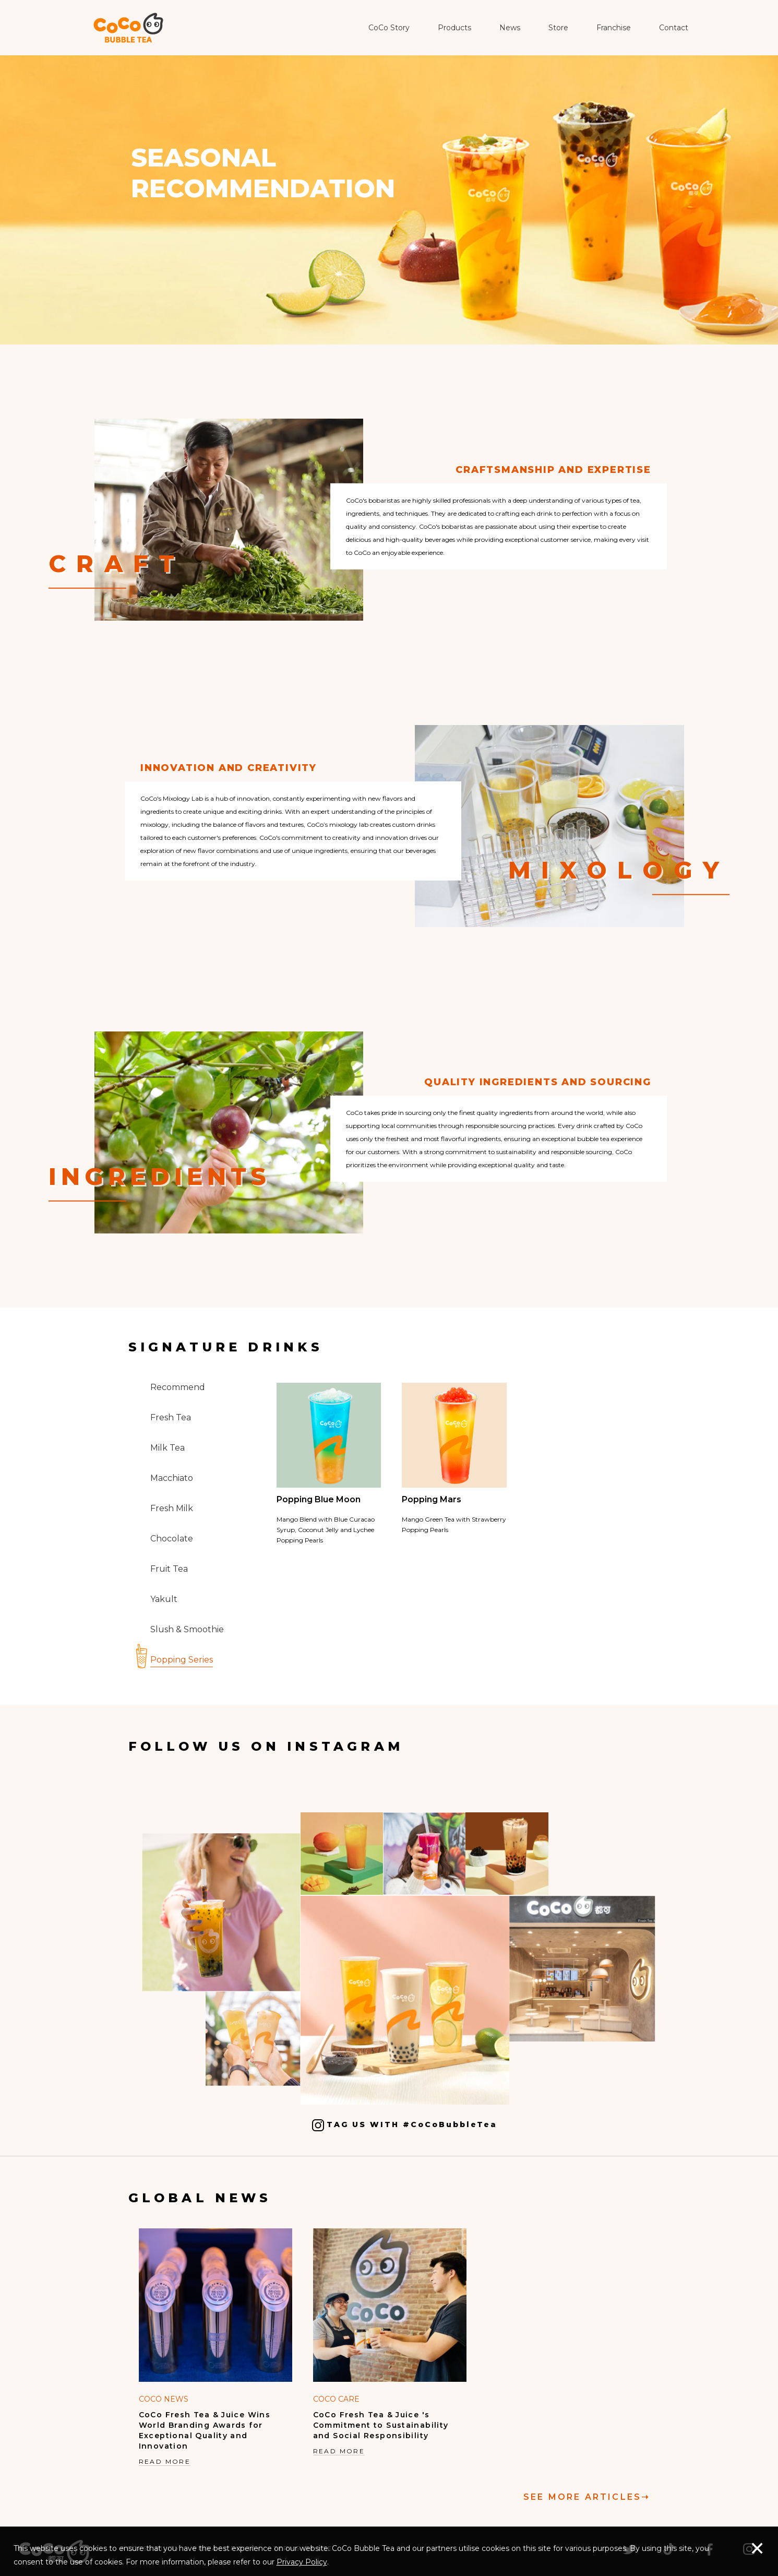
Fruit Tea (169, 1569)
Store (558, 27)
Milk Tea (167, 1448)
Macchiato (171, 1478)
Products (454, 27)
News (509, 27)
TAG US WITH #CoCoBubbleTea (404, 2125)
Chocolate (171, 1539)
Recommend (177, 1387)
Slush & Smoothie (187, 1629)
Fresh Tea (170, 1417)
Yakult (163, 1599)
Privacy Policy (302, 2562)
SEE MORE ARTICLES (586, 2497)
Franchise (613, 27)
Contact (673, 27)
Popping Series (181, 1660)
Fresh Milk (171, 1508)
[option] (215, 2348)
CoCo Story (389, 27)
